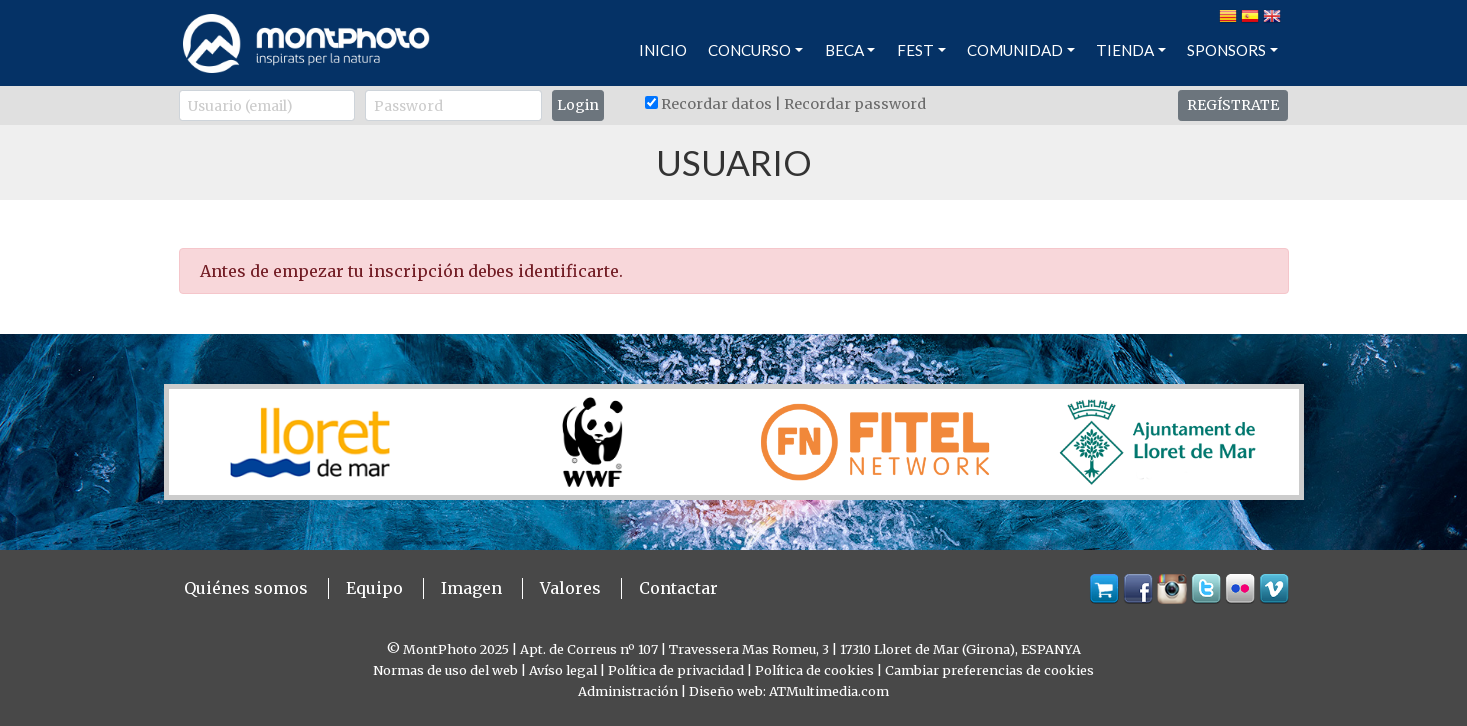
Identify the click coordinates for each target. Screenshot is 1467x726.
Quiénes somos (246, 588)
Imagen (471, 588)
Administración (628, 691)
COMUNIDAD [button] (1015, 50)
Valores (570, 588)
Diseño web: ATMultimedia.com (789, 691)
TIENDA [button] (1125, 50)
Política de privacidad (676, 670)
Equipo (374, 588)
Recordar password (855, 104)
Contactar (678, 588)
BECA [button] (844, 50)
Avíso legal (563, 670)
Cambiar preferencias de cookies (989, 670)
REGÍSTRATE (1233, 105)
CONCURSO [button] (749, 50)
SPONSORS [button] (1226, 50)
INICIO (663, 50)
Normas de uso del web (445, 670)
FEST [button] (915, 50)
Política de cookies (814, 670)
